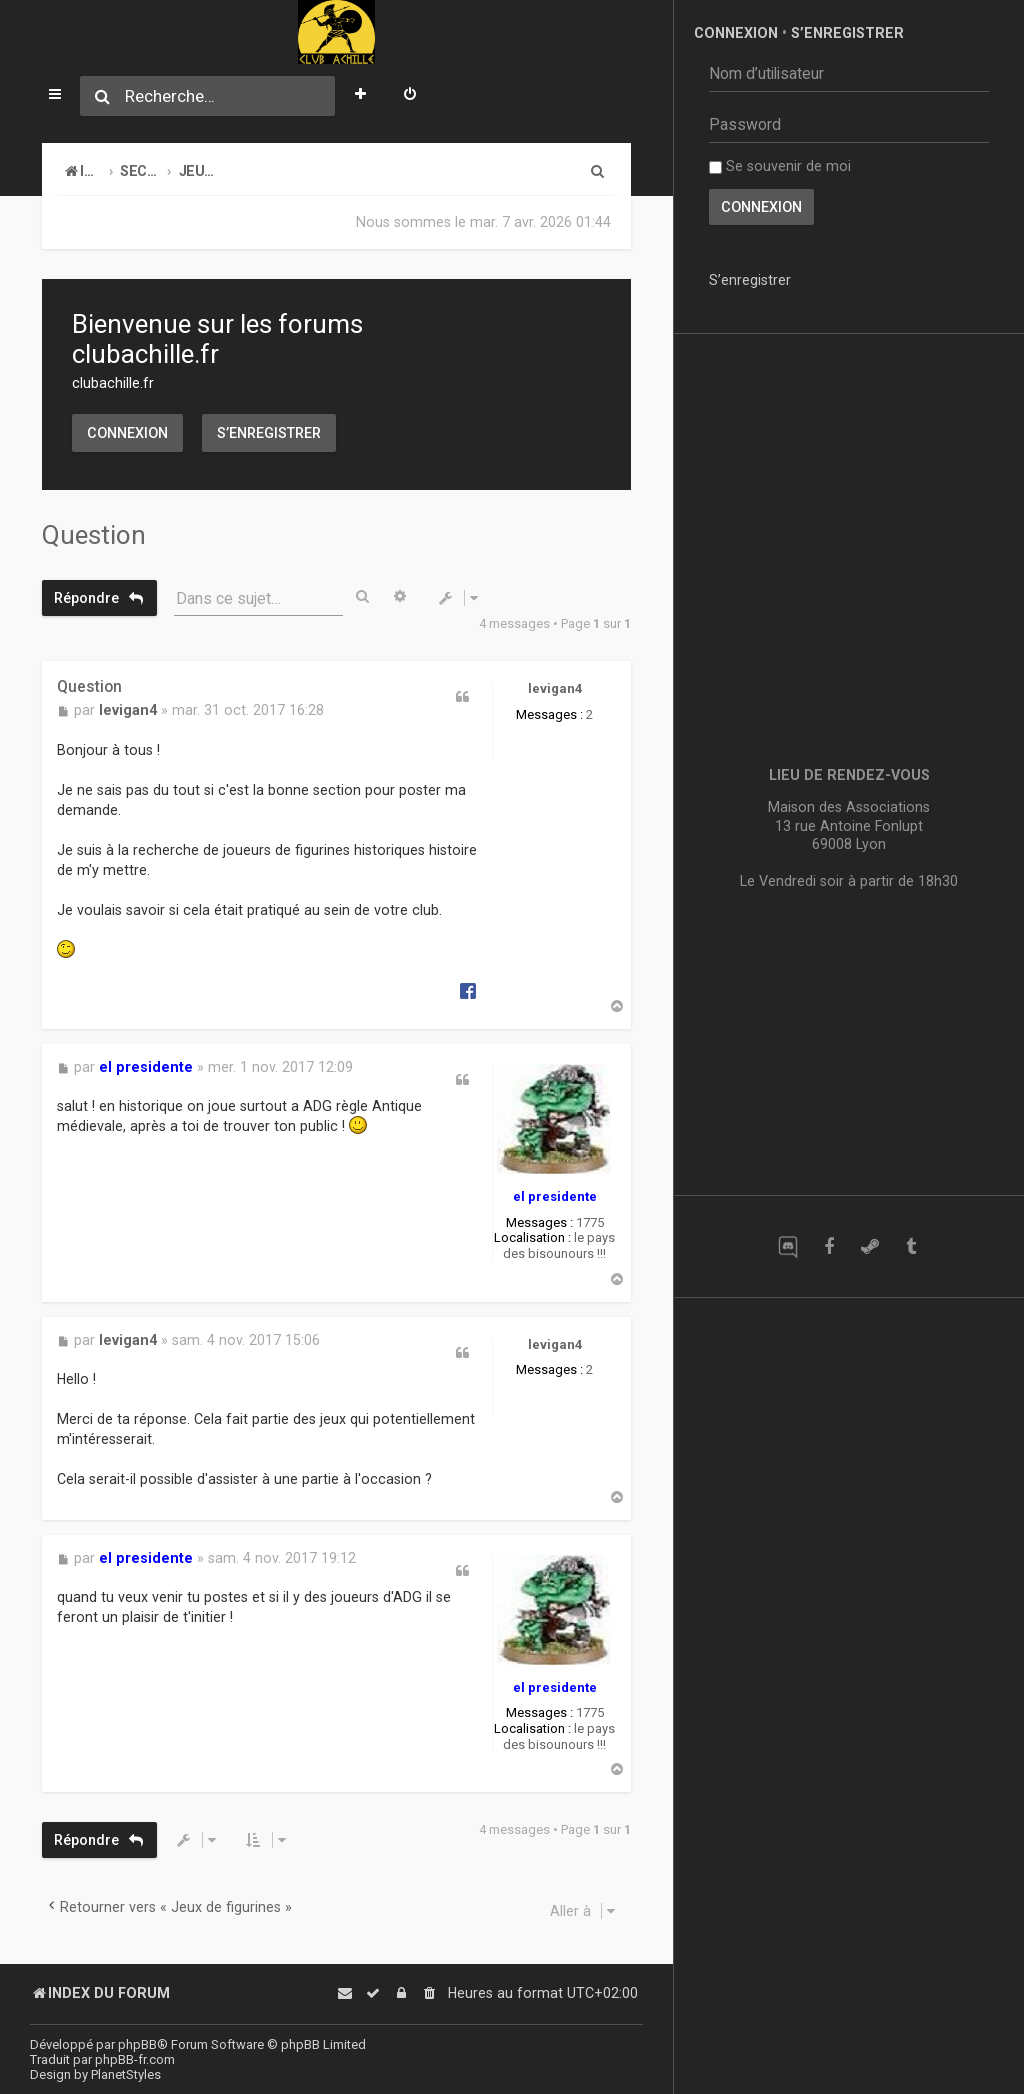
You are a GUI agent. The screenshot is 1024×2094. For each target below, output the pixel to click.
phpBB (137, 2044)
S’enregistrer (269, 433)
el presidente (555, 1196)
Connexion (127, 433)
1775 (590, 1222)
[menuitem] (410, 96)
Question (94, 535)
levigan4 (555, 688)
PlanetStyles (126, 2074)
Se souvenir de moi (780, 166)
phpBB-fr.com (135, 2059)
